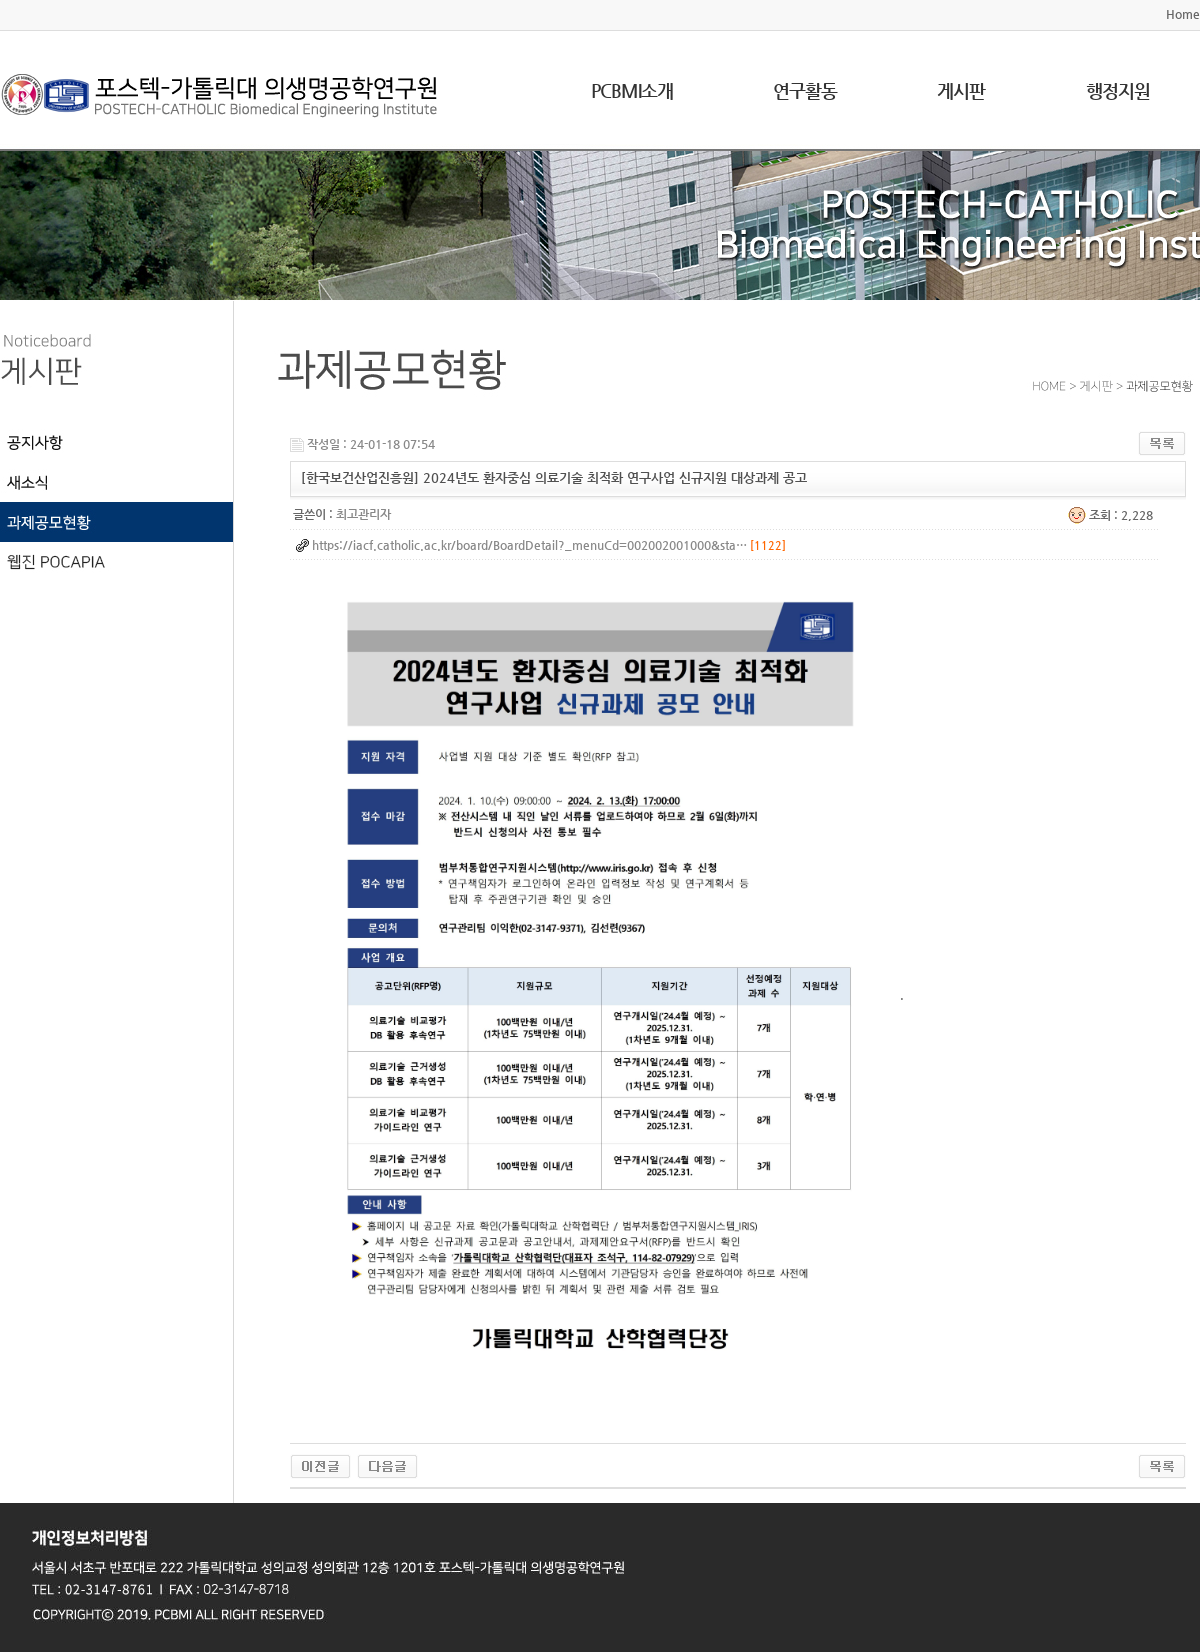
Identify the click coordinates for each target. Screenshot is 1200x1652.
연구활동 (805, 90)
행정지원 (1118, 90)
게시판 (961, 90)
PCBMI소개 (632, 90)
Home (1183, 14)
